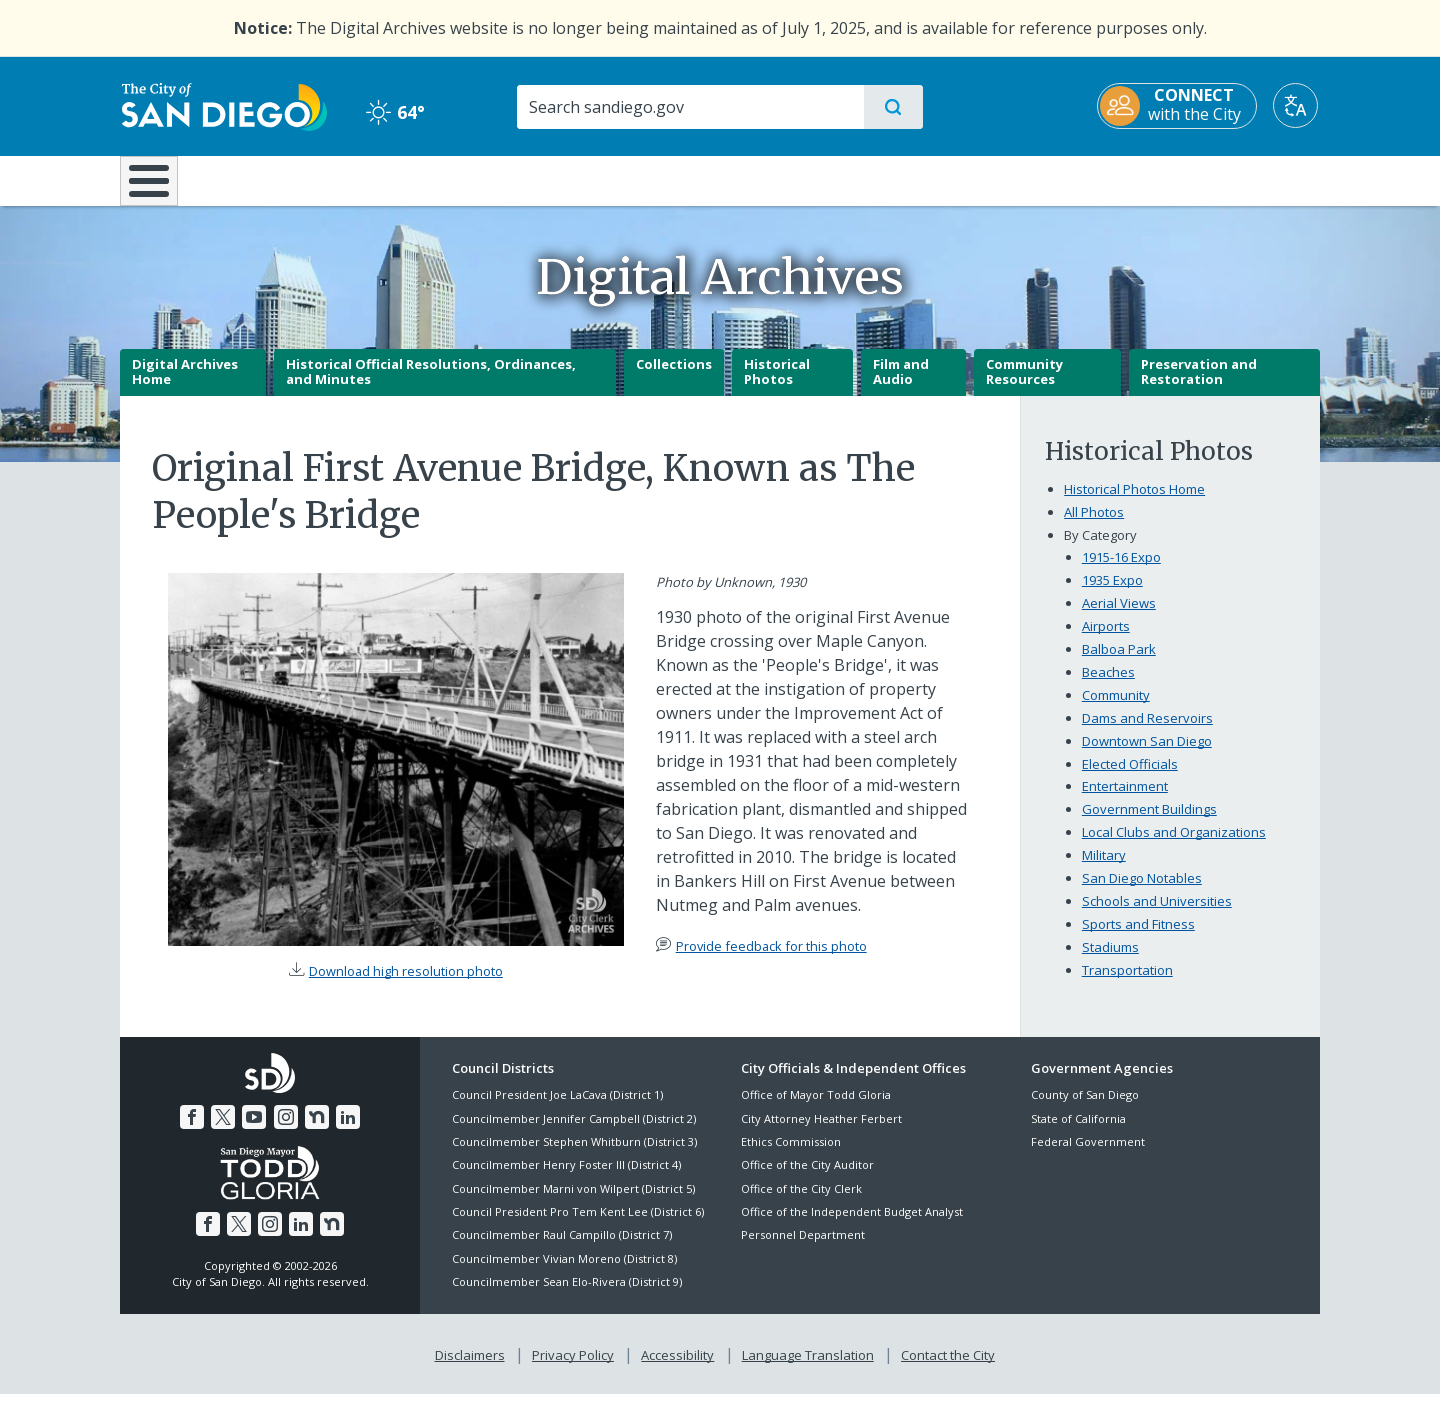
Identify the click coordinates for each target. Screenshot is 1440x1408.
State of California (1078, 1132)
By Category (1100, 549)
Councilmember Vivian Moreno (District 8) (564, 1272)
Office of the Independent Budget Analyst (852, 1225)
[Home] (158, 188)
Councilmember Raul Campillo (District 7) (562, 1249)
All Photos (1094, 526)
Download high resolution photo (406, 985)
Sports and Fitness (1138, 939)
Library (832, 179)
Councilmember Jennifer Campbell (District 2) (574, 1132)
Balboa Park (1119, 663)
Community (1116, 709)
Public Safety (1027, 179)
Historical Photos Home (1134, 503)
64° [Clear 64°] (394, 112)
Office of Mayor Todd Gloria (816, 1109)
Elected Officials (1130, 778)
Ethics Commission (791, 1155)
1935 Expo (1112, 594)
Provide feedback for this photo (771, 960)
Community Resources (1024, 386)
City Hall (1222, 179)
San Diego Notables (1142, 893)
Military (1104, 870)
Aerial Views (1119, 617)
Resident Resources (473, 179)
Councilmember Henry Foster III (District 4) (566, 1179)
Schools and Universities (1157, 916)
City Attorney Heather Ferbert (821, 1132)
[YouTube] (254, 1131)
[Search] (689, 107)
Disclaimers (470, 1369)
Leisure (289, 179)
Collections (674, 378)
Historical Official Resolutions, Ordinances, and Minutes (431, 386)
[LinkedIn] (348, 1131)
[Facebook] (192, 1131)
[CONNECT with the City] (1179, 106)
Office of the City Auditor (807, 1179)
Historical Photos (777, 386)
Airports (1106, 640)
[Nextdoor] (317, 1131)
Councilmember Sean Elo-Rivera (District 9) (567, 1296)
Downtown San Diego (1147, 755)
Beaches (1108, 686)
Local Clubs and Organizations (1174, 847)
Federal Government (1088, 1155)
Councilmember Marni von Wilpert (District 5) (573, 1202)
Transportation (1127, 985)
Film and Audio (901, 386)
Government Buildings (1149, 824)
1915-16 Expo (1121, 571)
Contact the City (948, 1369)
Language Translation (808, 1369)
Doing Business (650, 179)
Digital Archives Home (185, 386)
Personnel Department (803, 1249)
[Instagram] (286, 1131)
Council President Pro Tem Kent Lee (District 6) (578, 1225)
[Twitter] (223, 1131)
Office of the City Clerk (801, 1202)
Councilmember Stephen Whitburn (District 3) (574, 1155)
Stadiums (1110, 962)
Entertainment (1125, 801)
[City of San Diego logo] (222, 105)
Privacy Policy (573, 1369)
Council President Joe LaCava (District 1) (557, 1109)
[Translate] (1297, 105)
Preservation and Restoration (1199, 386)
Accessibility (677, 1369)
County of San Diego (1085, 1109)
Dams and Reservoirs (1147, 732)
